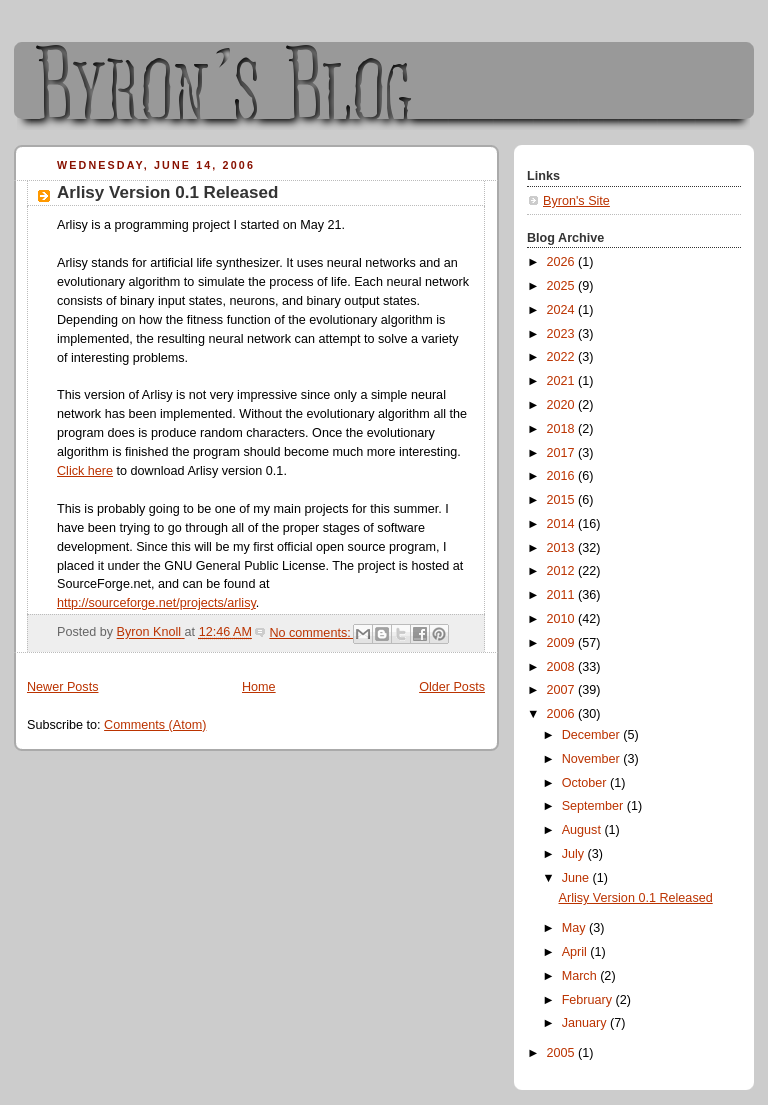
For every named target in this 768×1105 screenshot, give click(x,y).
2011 (563, 595)
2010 (563, 619)
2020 (563, 405)
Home (259, 687)
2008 (563, 667)
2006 (563, 714)
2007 (563, 690)
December (593, 735)
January (586, 1023)
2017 (563, 453)
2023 (563, 334)
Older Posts (452, 687)
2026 (563, 262)
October (586, 783)
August (583, 830)
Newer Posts (62, 687)
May (575, 928)
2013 (563, 548)
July (575, 854)
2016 (563, 476)
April (576, 952)
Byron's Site (576, 201)
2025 (563, 286)
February (589, 1000)
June (577, 878)
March (581, 976)
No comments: (311, 633)
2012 (563, 571)
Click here (85, 471)
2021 (563, 381)
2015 (563, 500)
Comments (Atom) (155, 725)
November (593, 759)
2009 (563, 643)
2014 (563, 524)
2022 (563, 357)
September (594, 806)
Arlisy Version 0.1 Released (167, 192)
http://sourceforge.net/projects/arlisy (156, 603)
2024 (563, 310)
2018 (563, 429)
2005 (563, 1053)
